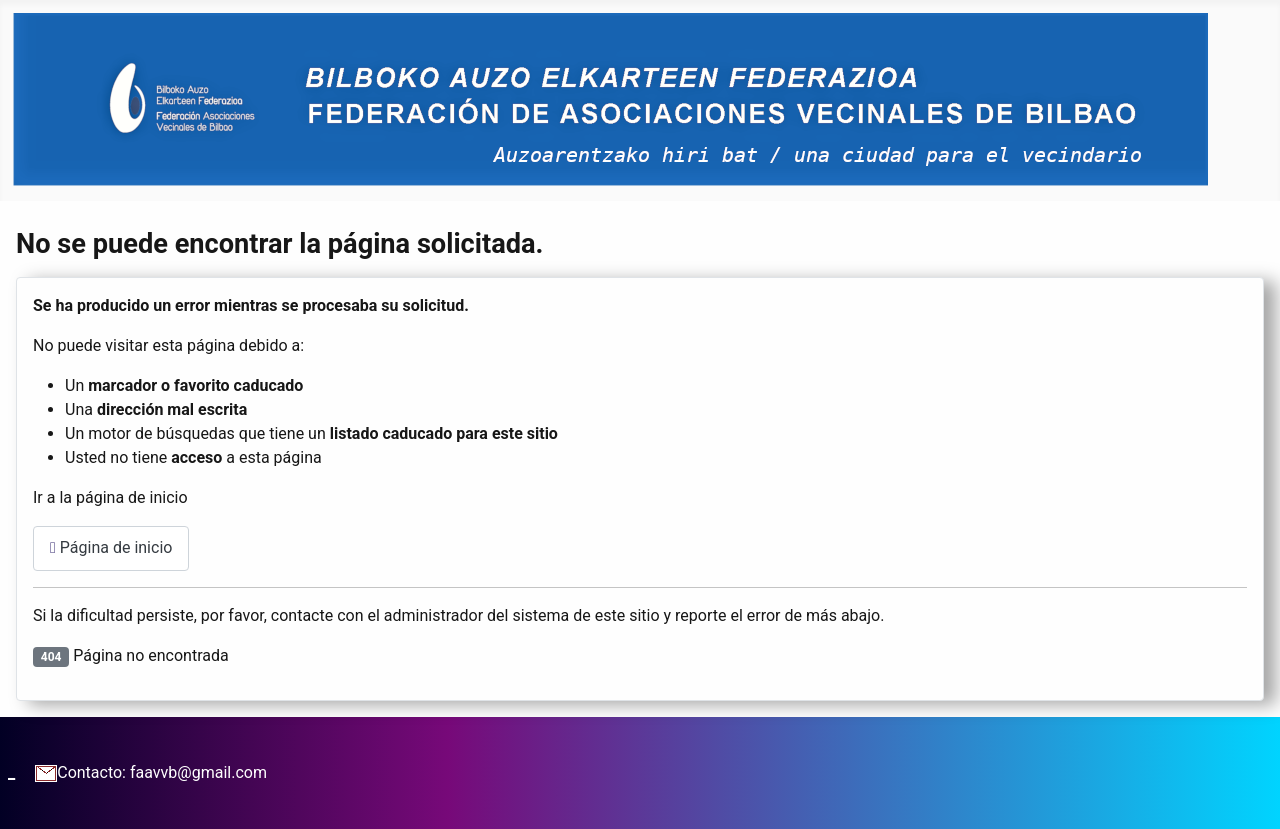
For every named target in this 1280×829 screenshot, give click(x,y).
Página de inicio (111, 547)
